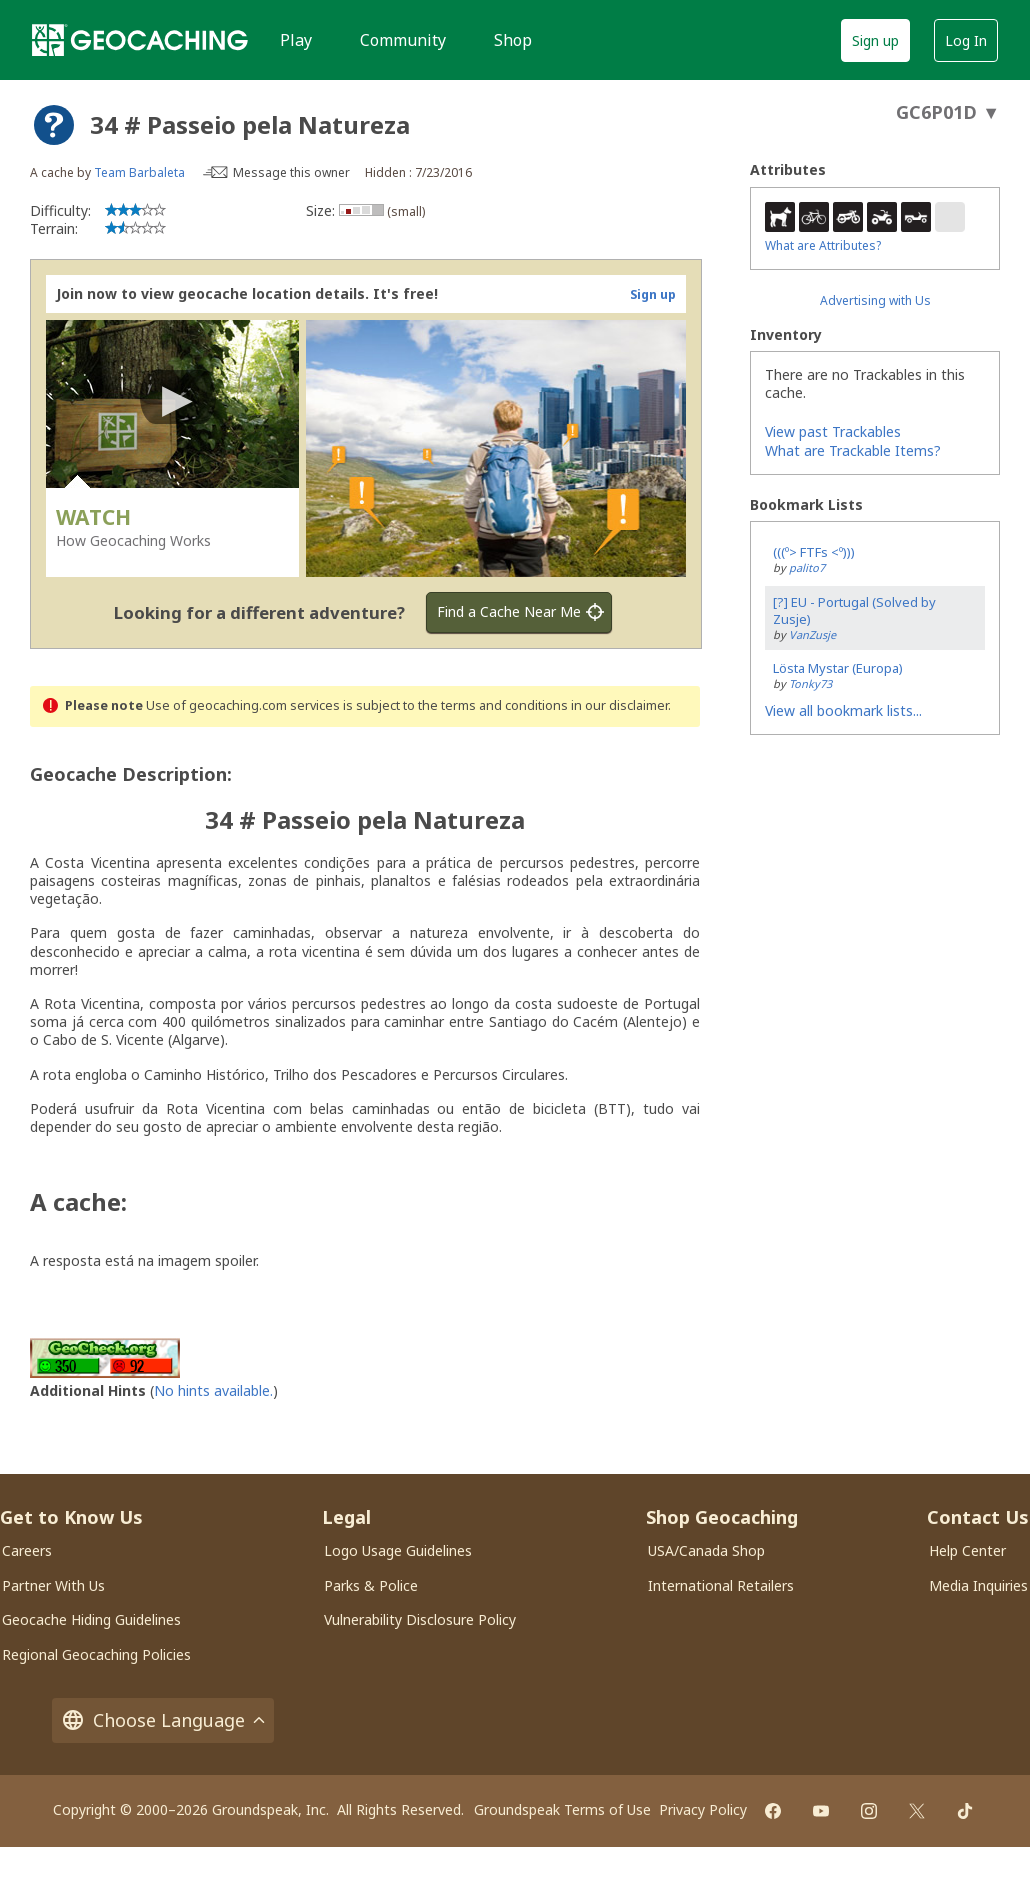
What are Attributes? (823, 245)
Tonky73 (810, 683)
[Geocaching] (140, 40)
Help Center (967, 1550)
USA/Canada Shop (706, 1550)
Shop (513, 40)
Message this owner (291, 172)
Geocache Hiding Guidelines (91, 1619)
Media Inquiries (978, 1585)
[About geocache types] (54, 125)
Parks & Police (371, 1585)
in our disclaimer (619, 705)
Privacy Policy (703, 1809)
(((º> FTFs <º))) (814, 552)
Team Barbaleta (139, 172)
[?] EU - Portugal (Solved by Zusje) (854, 610)
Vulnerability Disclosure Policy (420, 1619)
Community (403, 40)
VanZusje (812, 634)
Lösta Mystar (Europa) (838, 668)
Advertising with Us (875, 300)
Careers (27, 1550)
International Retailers (721, 1585)
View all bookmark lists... (843, 710)
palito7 (807, 567)
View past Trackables (833, 431)
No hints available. (213, 1390)
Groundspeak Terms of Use (562, 1809)
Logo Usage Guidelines (398, 1550)
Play (296, 40)
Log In (966, 40)
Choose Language (163, 1720)
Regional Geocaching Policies (96, 1654)
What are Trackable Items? (853, 450)
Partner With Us (53, 1585)
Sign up (875, 40)
